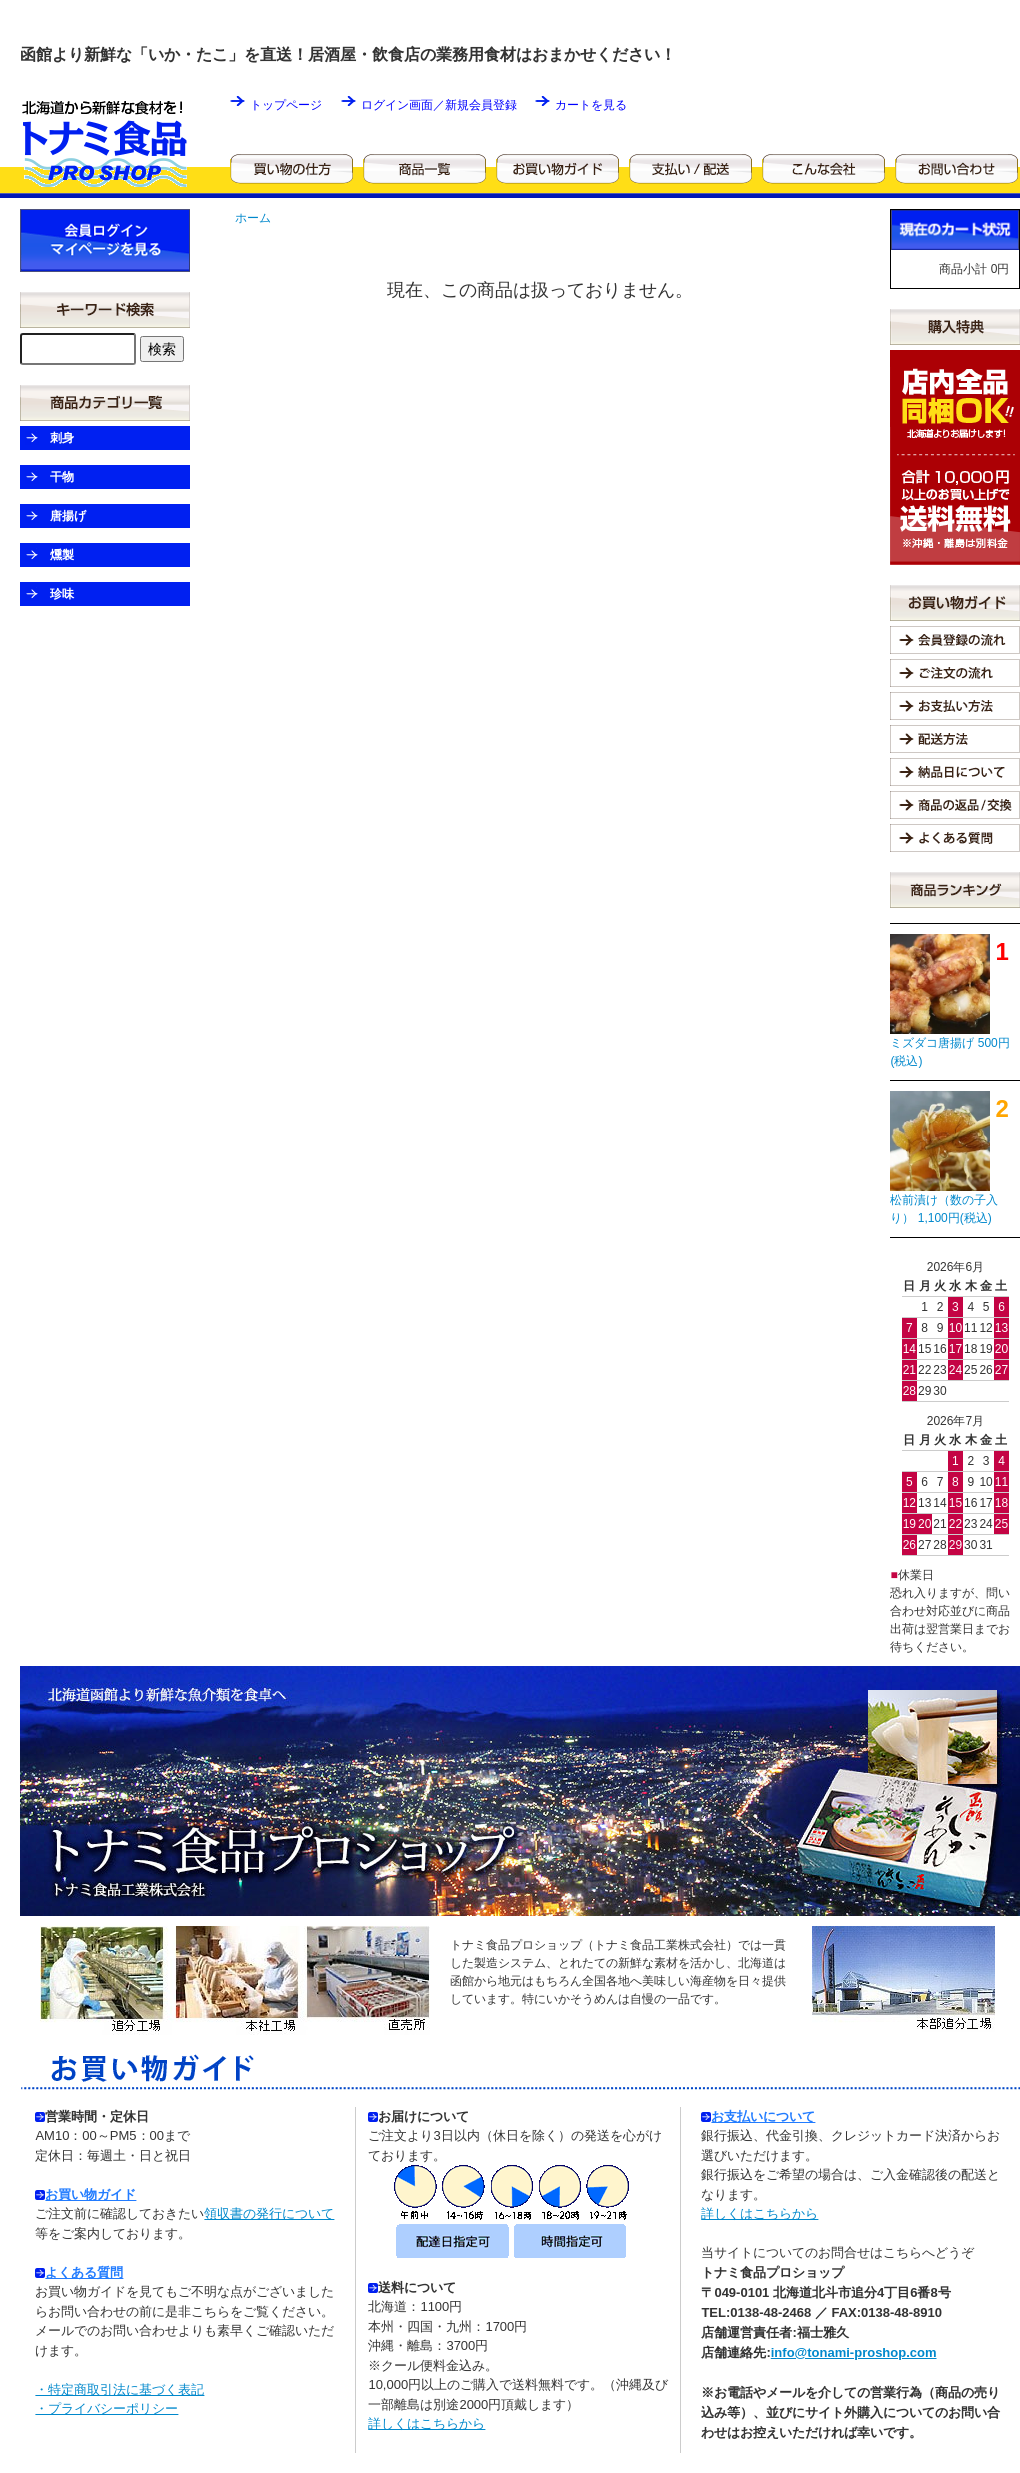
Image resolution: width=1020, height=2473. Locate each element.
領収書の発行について (269, 2213)
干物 (62, 477)
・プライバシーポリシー (106, 2408)
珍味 (62, 594)
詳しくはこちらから (426, 2423)
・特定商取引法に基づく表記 (119, 2389)
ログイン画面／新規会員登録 (439, 105)
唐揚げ (68, 516)
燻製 (62, 555)
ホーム (253, 218)
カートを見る (591, 105)
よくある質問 (84, 2272)
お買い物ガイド (90, 2194)
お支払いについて (758, 2116)
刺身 (62, 438)
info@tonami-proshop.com (854, 2352)
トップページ (286, 105)
